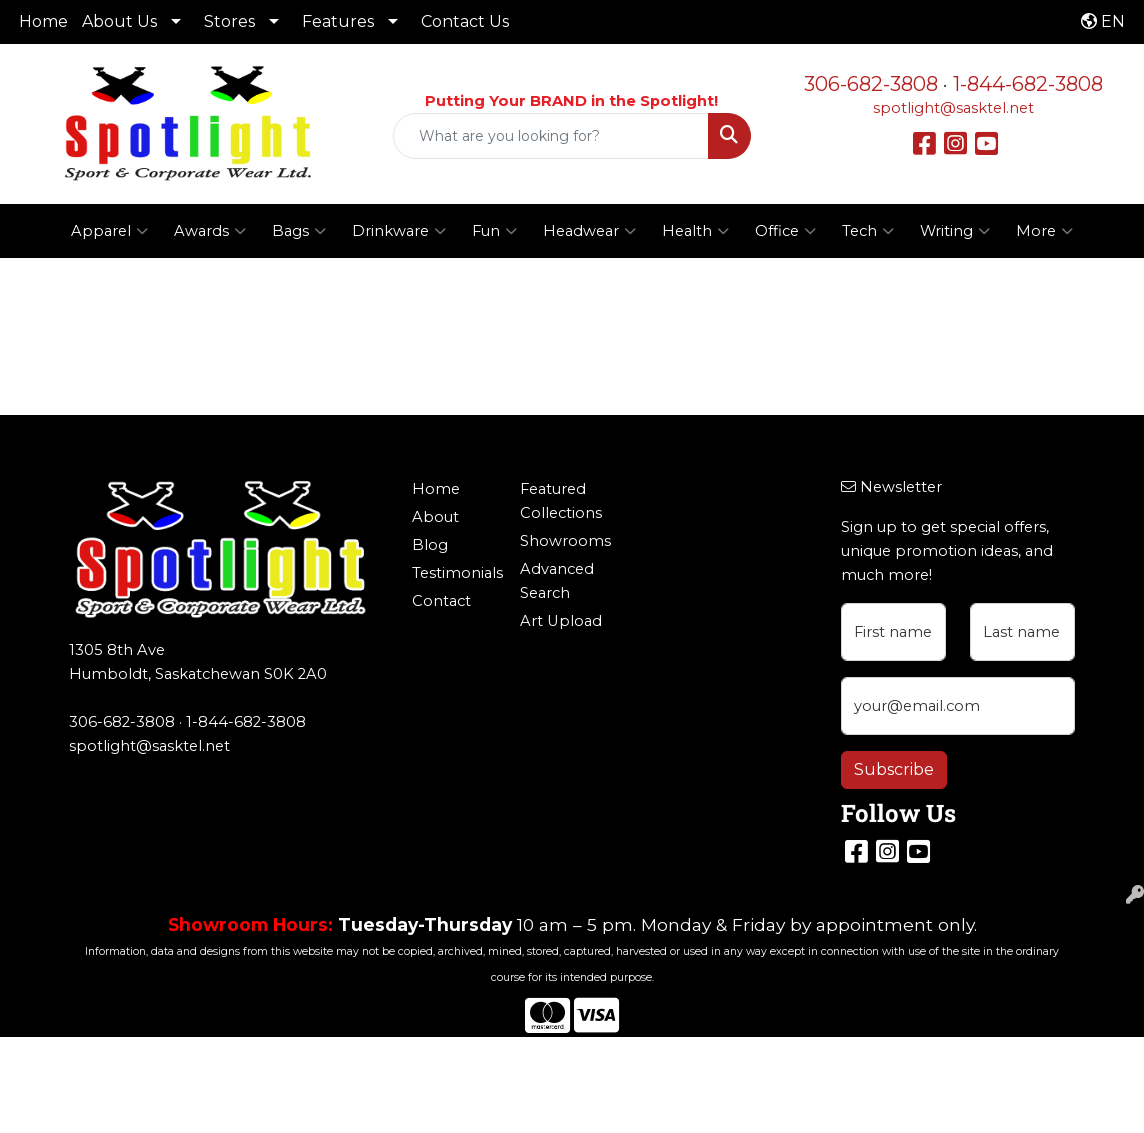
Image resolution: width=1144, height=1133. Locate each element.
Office (785, 231)
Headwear (589, 231)
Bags (299, 231)
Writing (955, 231)
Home (43, 21)
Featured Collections (561, 501)
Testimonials (453, 573)
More (1044, 231)
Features (338, 21)
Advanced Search (557, 581)
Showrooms (561, 541)
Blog (430, 545)
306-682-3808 (871, 84)
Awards (210, 231)
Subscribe (894, 769)
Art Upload (561, 621)
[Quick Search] (550, 136)
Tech (868, 231)
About (435, 517)
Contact (441, 601)
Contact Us (465, 21)
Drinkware (399, 231)
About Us (119, 21)
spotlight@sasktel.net (953, 108)
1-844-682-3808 (1028, 84)
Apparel (109, 231)
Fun (494, 231)
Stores (229, 21)
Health (695, 231)
